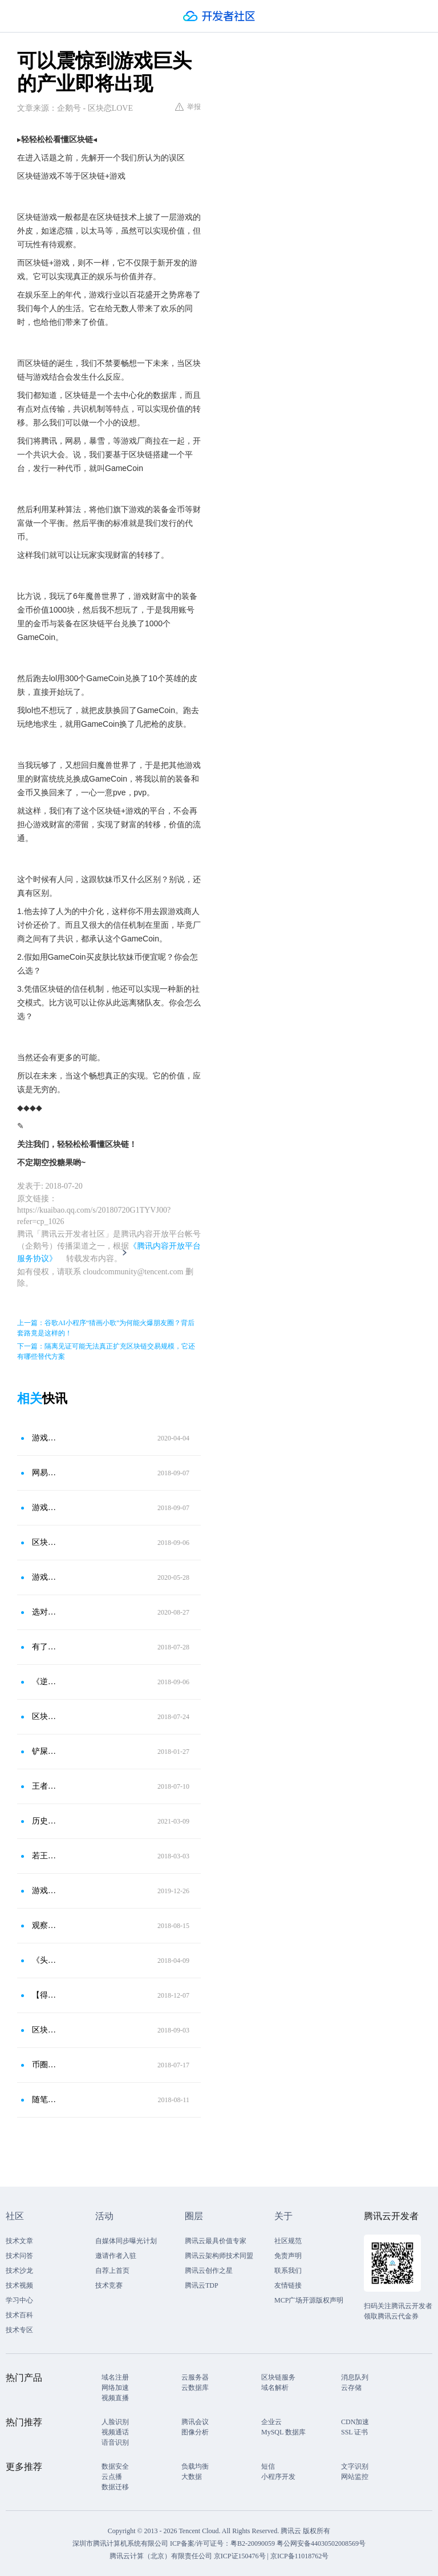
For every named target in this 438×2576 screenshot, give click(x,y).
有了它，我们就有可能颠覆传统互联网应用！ (45, 1647)
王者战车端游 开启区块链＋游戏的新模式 (45, 1786)
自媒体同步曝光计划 (126, 2241)
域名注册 (115, 2377)
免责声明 (288, 2256)
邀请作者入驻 (115, 2256)
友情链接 (288, 2285)
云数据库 (195, 2388)
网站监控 (354, 2477)
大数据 (191, 2477)
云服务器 (195, 2377)
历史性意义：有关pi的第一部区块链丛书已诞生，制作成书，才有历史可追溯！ (45, 1821)
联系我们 (288, 2271)
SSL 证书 (354, 2432)
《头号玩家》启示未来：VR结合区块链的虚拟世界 (45, 1960)
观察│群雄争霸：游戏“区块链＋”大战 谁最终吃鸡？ (45, 1925)
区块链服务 (278, 2377)
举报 (188, 106)
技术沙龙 (19, 2271)
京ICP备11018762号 (299, 2556)
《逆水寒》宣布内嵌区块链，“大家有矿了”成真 (45, 1681)
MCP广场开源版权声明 (308, 2300)
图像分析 (195, 2432)
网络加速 (115, 2388)
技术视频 (19, 2285)
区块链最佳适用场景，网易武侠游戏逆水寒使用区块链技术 (45, 1542)
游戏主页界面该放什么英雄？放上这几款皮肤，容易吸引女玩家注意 (45, 1577)
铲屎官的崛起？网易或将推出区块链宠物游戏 (45, 1751)
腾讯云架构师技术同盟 (219, 2256)
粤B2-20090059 (253, 2543)
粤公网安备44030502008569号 (321, 2543)
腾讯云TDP (201, 2285)
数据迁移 (115, 2487)
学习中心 (19, 2300)
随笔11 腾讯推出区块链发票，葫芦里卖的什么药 (45, 2099)
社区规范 (288, 2241)
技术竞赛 (109, 2285)
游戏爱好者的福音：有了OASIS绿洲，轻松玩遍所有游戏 (45, 1890)
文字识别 (354, 2466)
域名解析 (275, 2388)
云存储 (351, 2388)
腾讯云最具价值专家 (215, 2241)
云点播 (112, 2477)
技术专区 (19, 2330)
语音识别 (115, 2442)
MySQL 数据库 (283, 2432)
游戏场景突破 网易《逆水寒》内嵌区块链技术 (45, 1507)
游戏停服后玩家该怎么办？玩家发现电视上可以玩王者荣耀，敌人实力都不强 (45, 1438)
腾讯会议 (195, 2422)
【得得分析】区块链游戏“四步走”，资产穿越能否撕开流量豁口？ (45, 1995)
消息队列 (354, 2377)
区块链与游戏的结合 (45, 2030)
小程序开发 (278, 2477)
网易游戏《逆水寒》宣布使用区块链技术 (45, 1472)
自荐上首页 (112, 2271)
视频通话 (115, 2432)
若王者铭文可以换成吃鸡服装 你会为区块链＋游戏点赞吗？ (45, 1856)
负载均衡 (195, 2466)
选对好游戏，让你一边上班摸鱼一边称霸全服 (45, 1612)
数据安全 (115, 2466)
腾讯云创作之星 (209, 2271)
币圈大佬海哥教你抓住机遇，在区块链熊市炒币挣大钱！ (45, 2064)
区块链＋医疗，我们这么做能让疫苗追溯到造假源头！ (45, 1716)
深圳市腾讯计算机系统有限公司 (120, 2543)
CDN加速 (355, 2422)
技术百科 (19, 2315)
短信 (268, 2466)
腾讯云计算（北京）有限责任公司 (161, 2556)
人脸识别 (115, 2422)
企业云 (271, 2422)
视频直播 (115, 2398)
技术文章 (19, 2241)
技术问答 (19, 2256)
